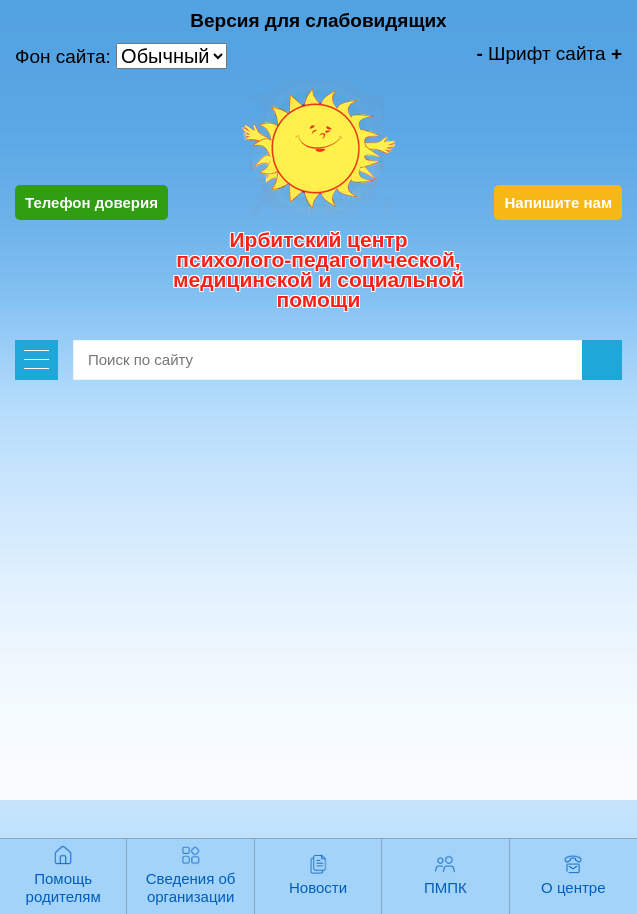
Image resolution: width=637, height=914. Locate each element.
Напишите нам (558, 202)
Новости (318, 887)
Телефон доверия (91, 202)
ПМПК (445, 887)
